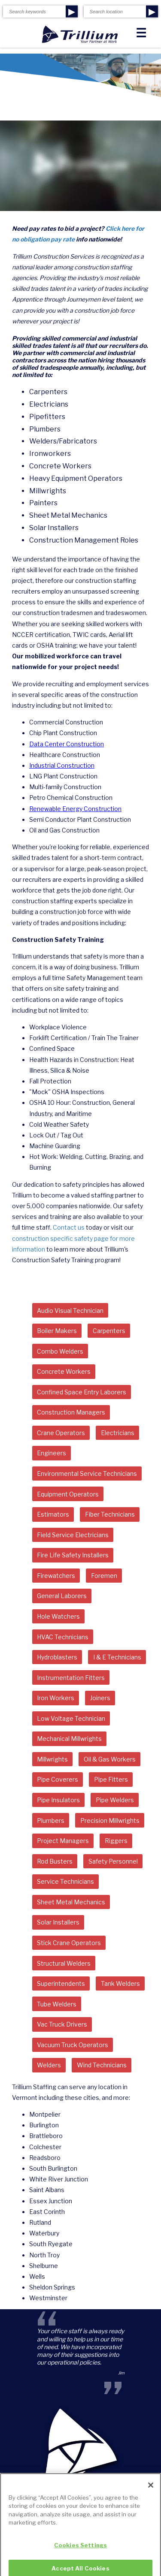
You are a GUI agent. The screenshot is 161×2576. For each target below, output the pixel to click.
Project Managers (63, 1840)
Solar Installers (58, 1922)
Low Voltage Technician (71, 1718)
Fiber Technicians (110, 1514)
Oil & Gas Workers (110, 1759)
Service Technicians (65, 1881)
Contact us (69, 1227)
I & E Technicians (117, 1657)
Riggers (116, 1840)
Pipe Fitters (111, 1779)
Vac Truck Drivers (62, 2024)
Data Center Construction (66, 744)
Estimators (53, 1514)
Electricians (117, 1432)
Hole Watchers (58, 1616)
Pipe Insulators (58, 1800)
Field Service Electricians (73, 1534)
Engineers (51, 1453)
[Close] (150, 2491)
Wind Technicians (102, 2065)
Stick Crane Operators (69, 1942)
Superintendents (61, 1983)
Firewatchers (56, 1575)
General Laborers (62, 1595)
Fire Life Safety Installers (73, 1555)
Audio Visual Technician (70, 1310)
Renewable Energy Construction (75, 808)
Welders (49, 2065)
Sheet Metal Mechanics (71, 1902)
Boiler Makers (57, 1330)
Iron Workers (55, 1697)
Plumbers (50, 1820)
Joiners (100, 1697)
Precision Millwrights (110, 1820)
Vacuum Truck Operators (72, 2044)
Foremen (104, 1575)
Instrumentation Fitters (71, 1677)
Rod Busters (55, 1861)
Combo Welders (60, 1351)
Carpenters (109, 1330)
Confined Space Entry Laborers (81, 1392)
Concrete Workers (64, 1371)
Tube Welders (56, 2004)
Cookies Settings (80, 2551)
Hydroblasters (57, 1657)
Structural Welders (64, 1963)
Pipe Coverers (57, 1779)
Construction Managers (71, 1412)
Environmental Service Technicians (87, 1473)
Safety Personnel (113, 1861)
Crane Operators (61, 1432)
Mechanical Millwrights (69, 1738)
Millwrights (52, 1759)
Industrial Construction (61, 765)
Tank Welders (120, 1983)
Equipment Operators (68, 1494)
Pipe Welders (115, 1800)
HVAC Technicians (62, 1637)
